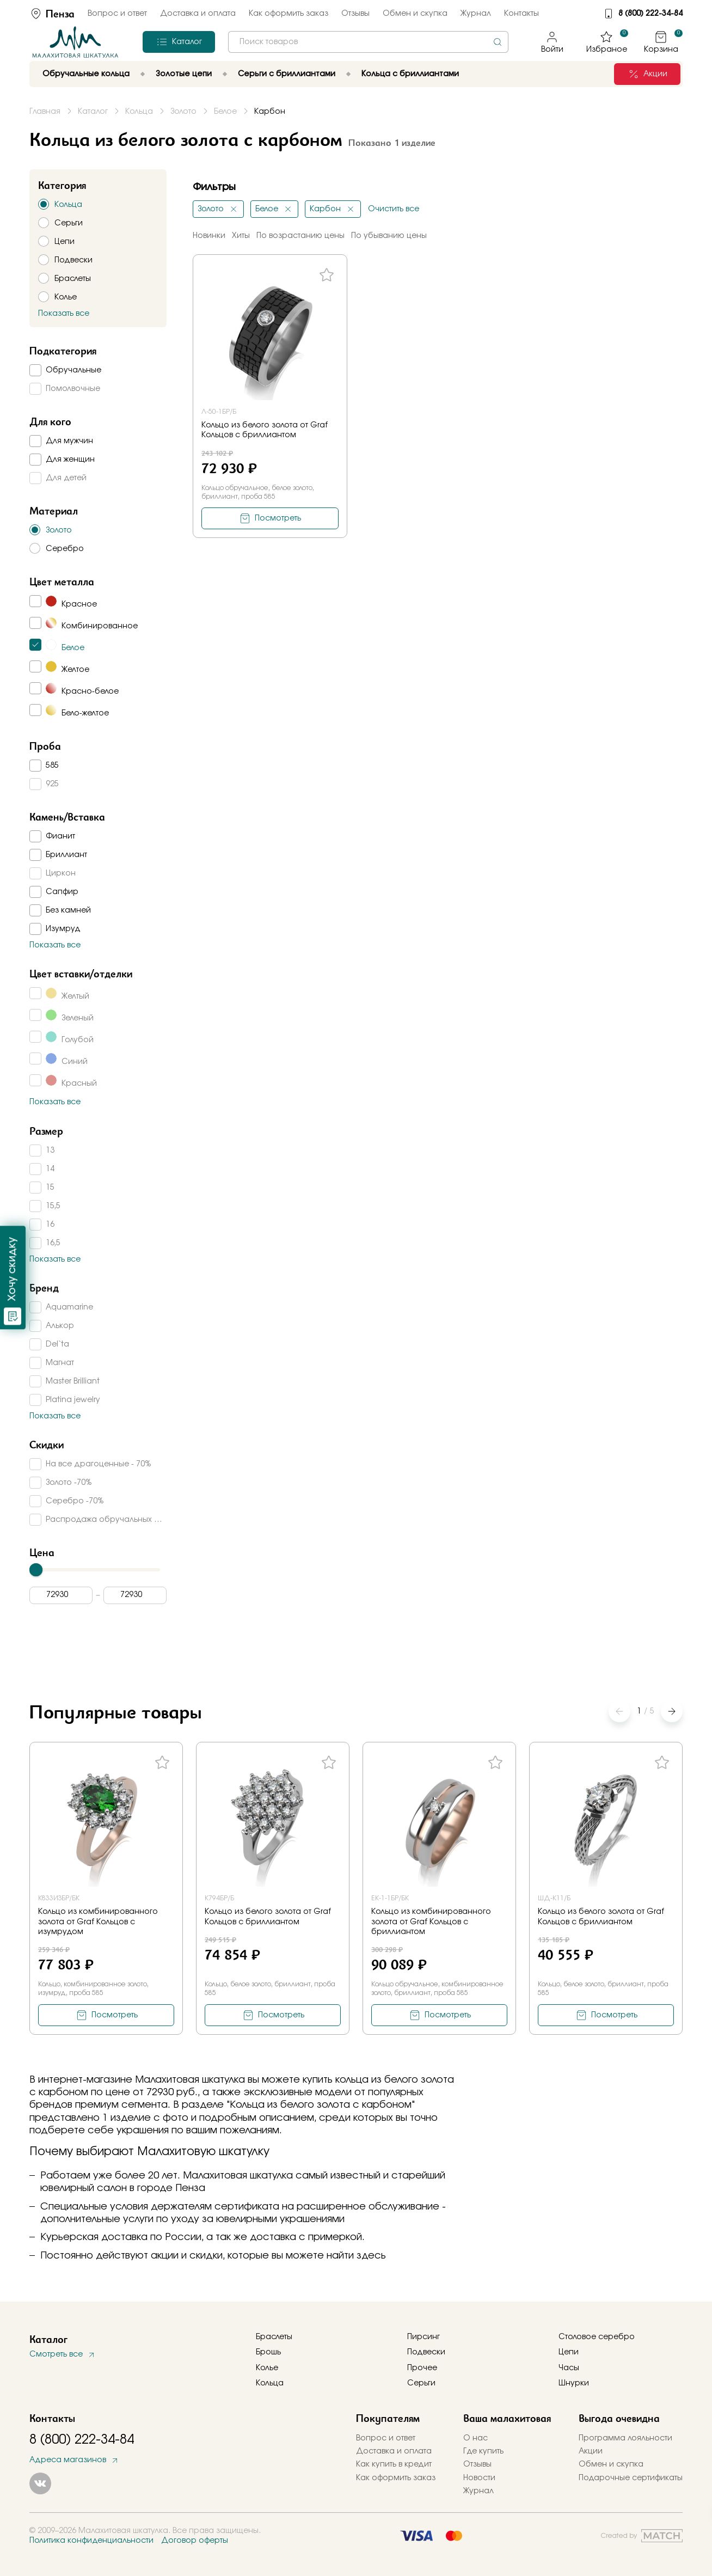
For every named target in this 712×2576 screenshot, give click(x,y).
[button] (672, 1711)
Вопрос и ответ (117, 13)
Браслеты (274, 2337)
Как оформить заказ (288, 13)
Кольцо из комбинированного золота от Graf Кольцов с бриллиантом (431, 1921)
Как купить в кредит (394, 2464)
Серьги (421, 2383)
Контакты (521, 13)
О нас (475, 2438)
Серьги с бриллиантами (286, 74)
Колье (267, 2368)
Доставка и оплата (198, 13)
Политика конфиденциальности (91, 2540)
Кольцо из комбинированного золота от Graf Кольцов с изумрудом (98, 1921)
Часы (568, 2368)
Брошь (268, 2352)
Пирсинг (423, 2337)
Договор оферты (194, 2540)
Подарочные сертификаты (631, 2478)
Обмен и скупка (415, 13)
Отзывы (355, 13)
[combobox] (368, 42)
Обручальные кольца (86, 74)
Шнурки (573, 2383)
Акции (591, 2451)
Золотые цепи (184, 74)
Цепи (568, 2352)
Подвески (426, 2352)
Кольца (270, 2383)
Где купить (483, 2451)
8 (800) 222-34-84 (650, 13)
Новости (479, 2478)
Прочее (422, 2368)
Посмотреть (278, 518)
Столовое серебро (596, 2337)
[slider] (35, 1569)
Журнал (476, 13)
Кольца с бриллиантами (410, 74)
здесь (371, 2256)
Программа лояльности (625, 2438)
